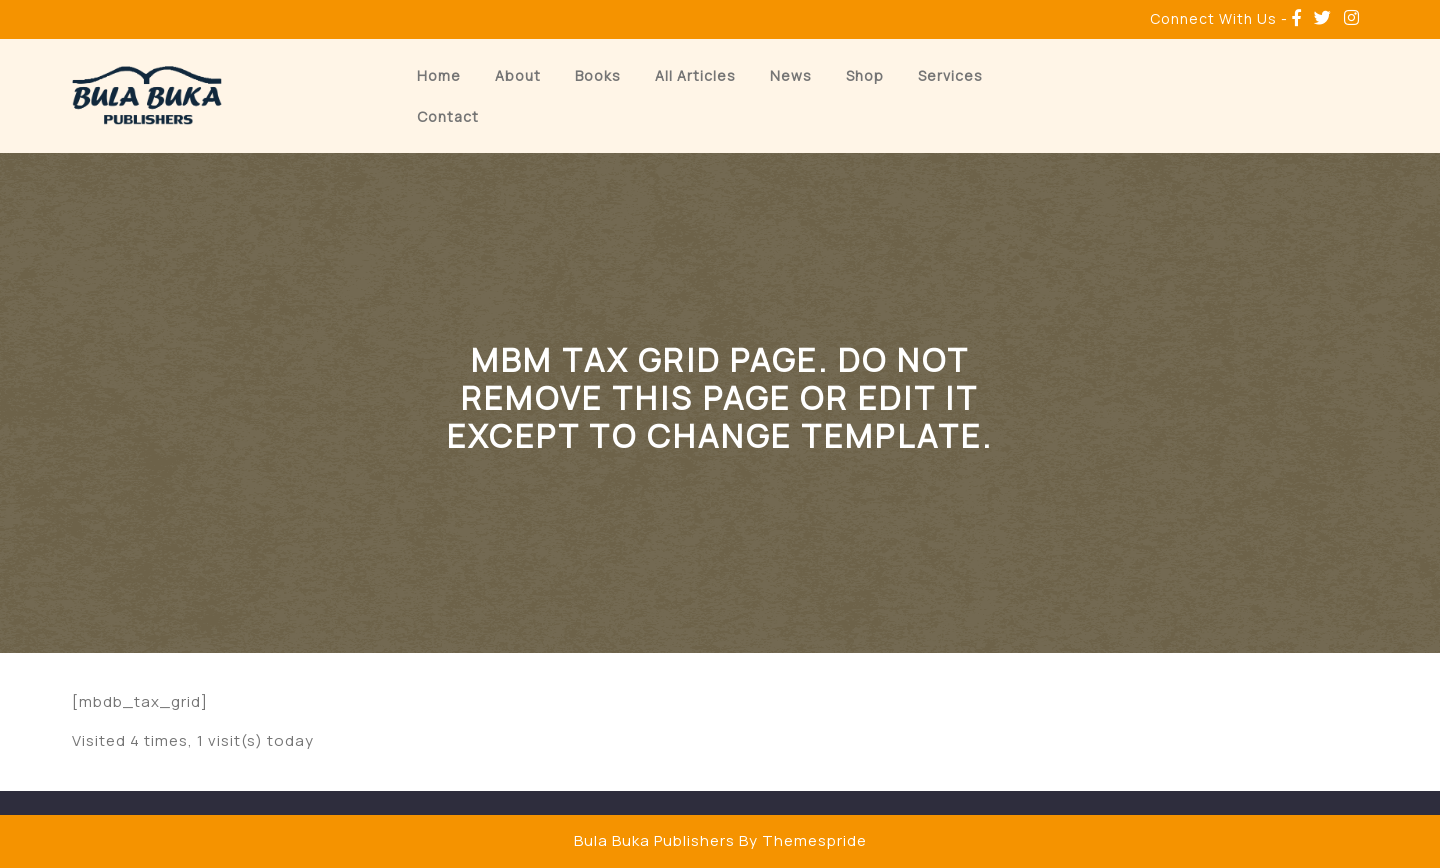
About (518, 75)
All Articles (695, 75)
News (791, 75)
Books (598, 75)
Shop (865, 75)
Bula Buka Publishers (654, 840)
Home (439, 75)
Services (950, 75)
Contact (448, 116)
